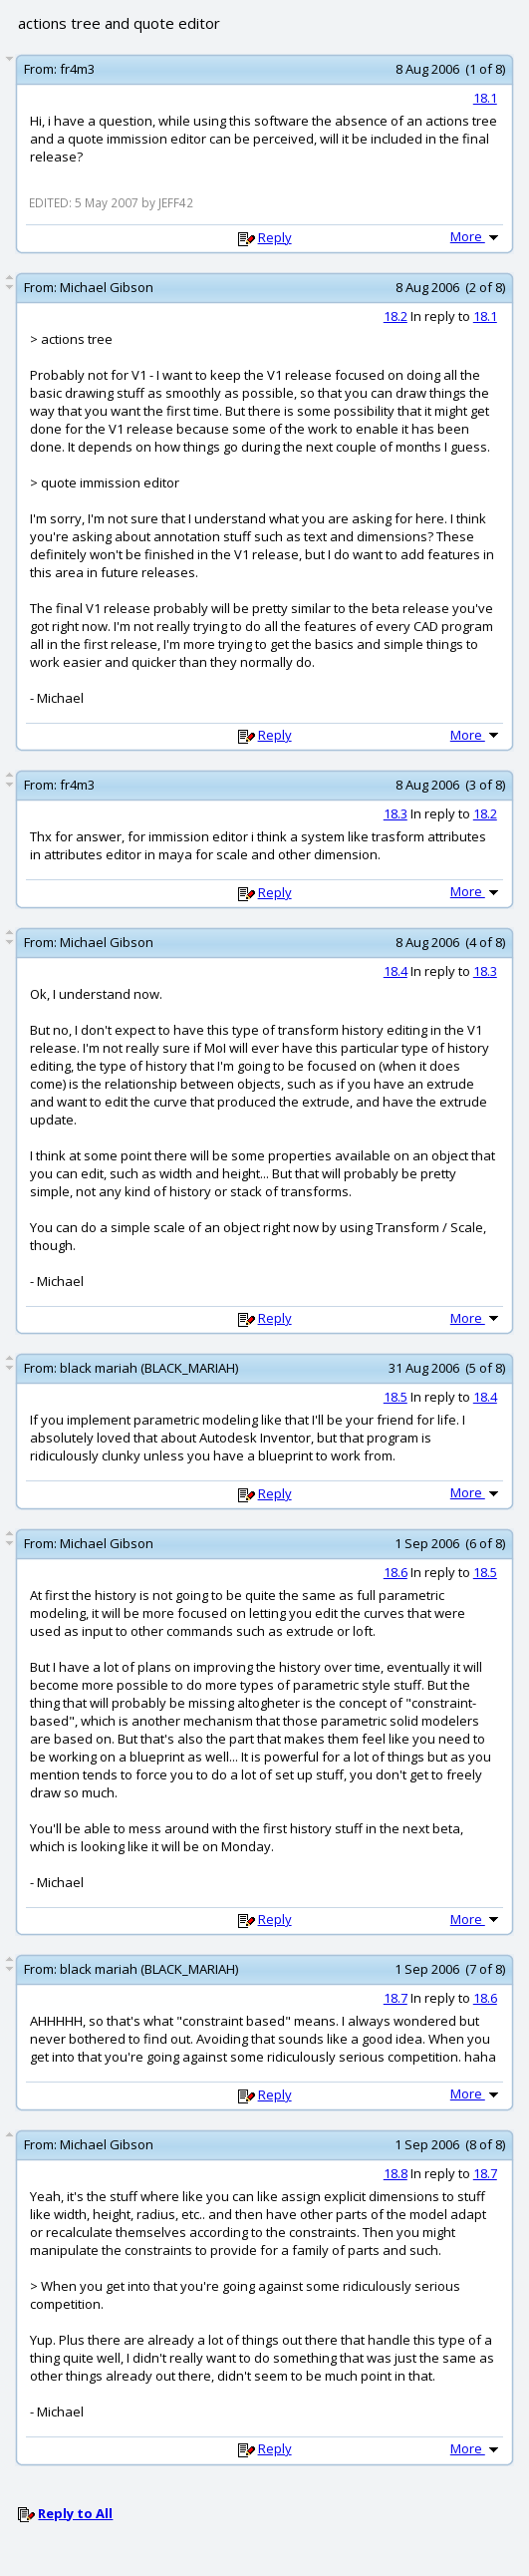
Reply (275, 237)
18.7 (395, 1998)
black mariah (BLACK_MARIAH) (149, 1368)
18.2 (395, 316)
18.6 (395, 1572)
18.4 (395, 971)
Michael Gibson (106, 287)
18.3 (395, 813)
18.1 (485, 98)
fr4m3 (77, 69)
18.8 (395, 2173)
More (476, 236)
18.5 (395, 1397)
